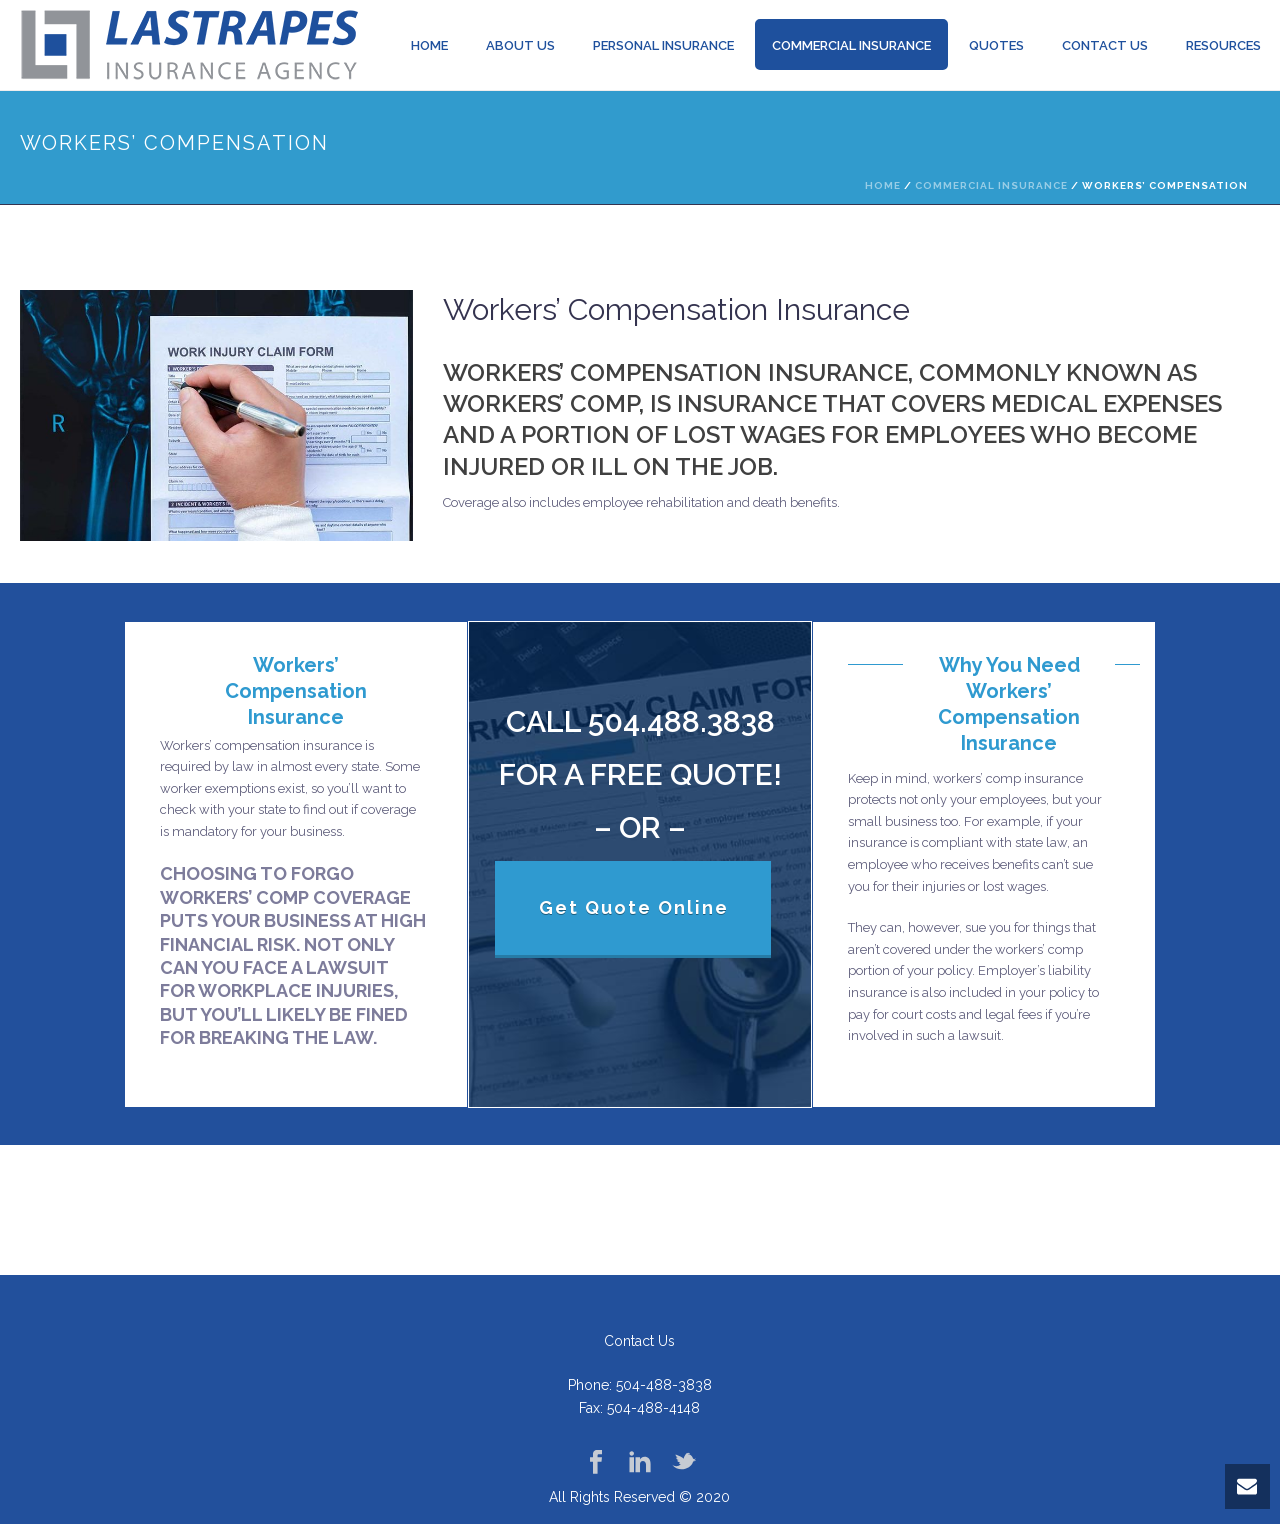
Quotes (996, 45)
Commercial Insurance (851, 45)
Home (429, 45)
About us (520, 45)
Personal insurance (663, 45)
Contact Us (1105, 45)
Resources (1223, 45)
